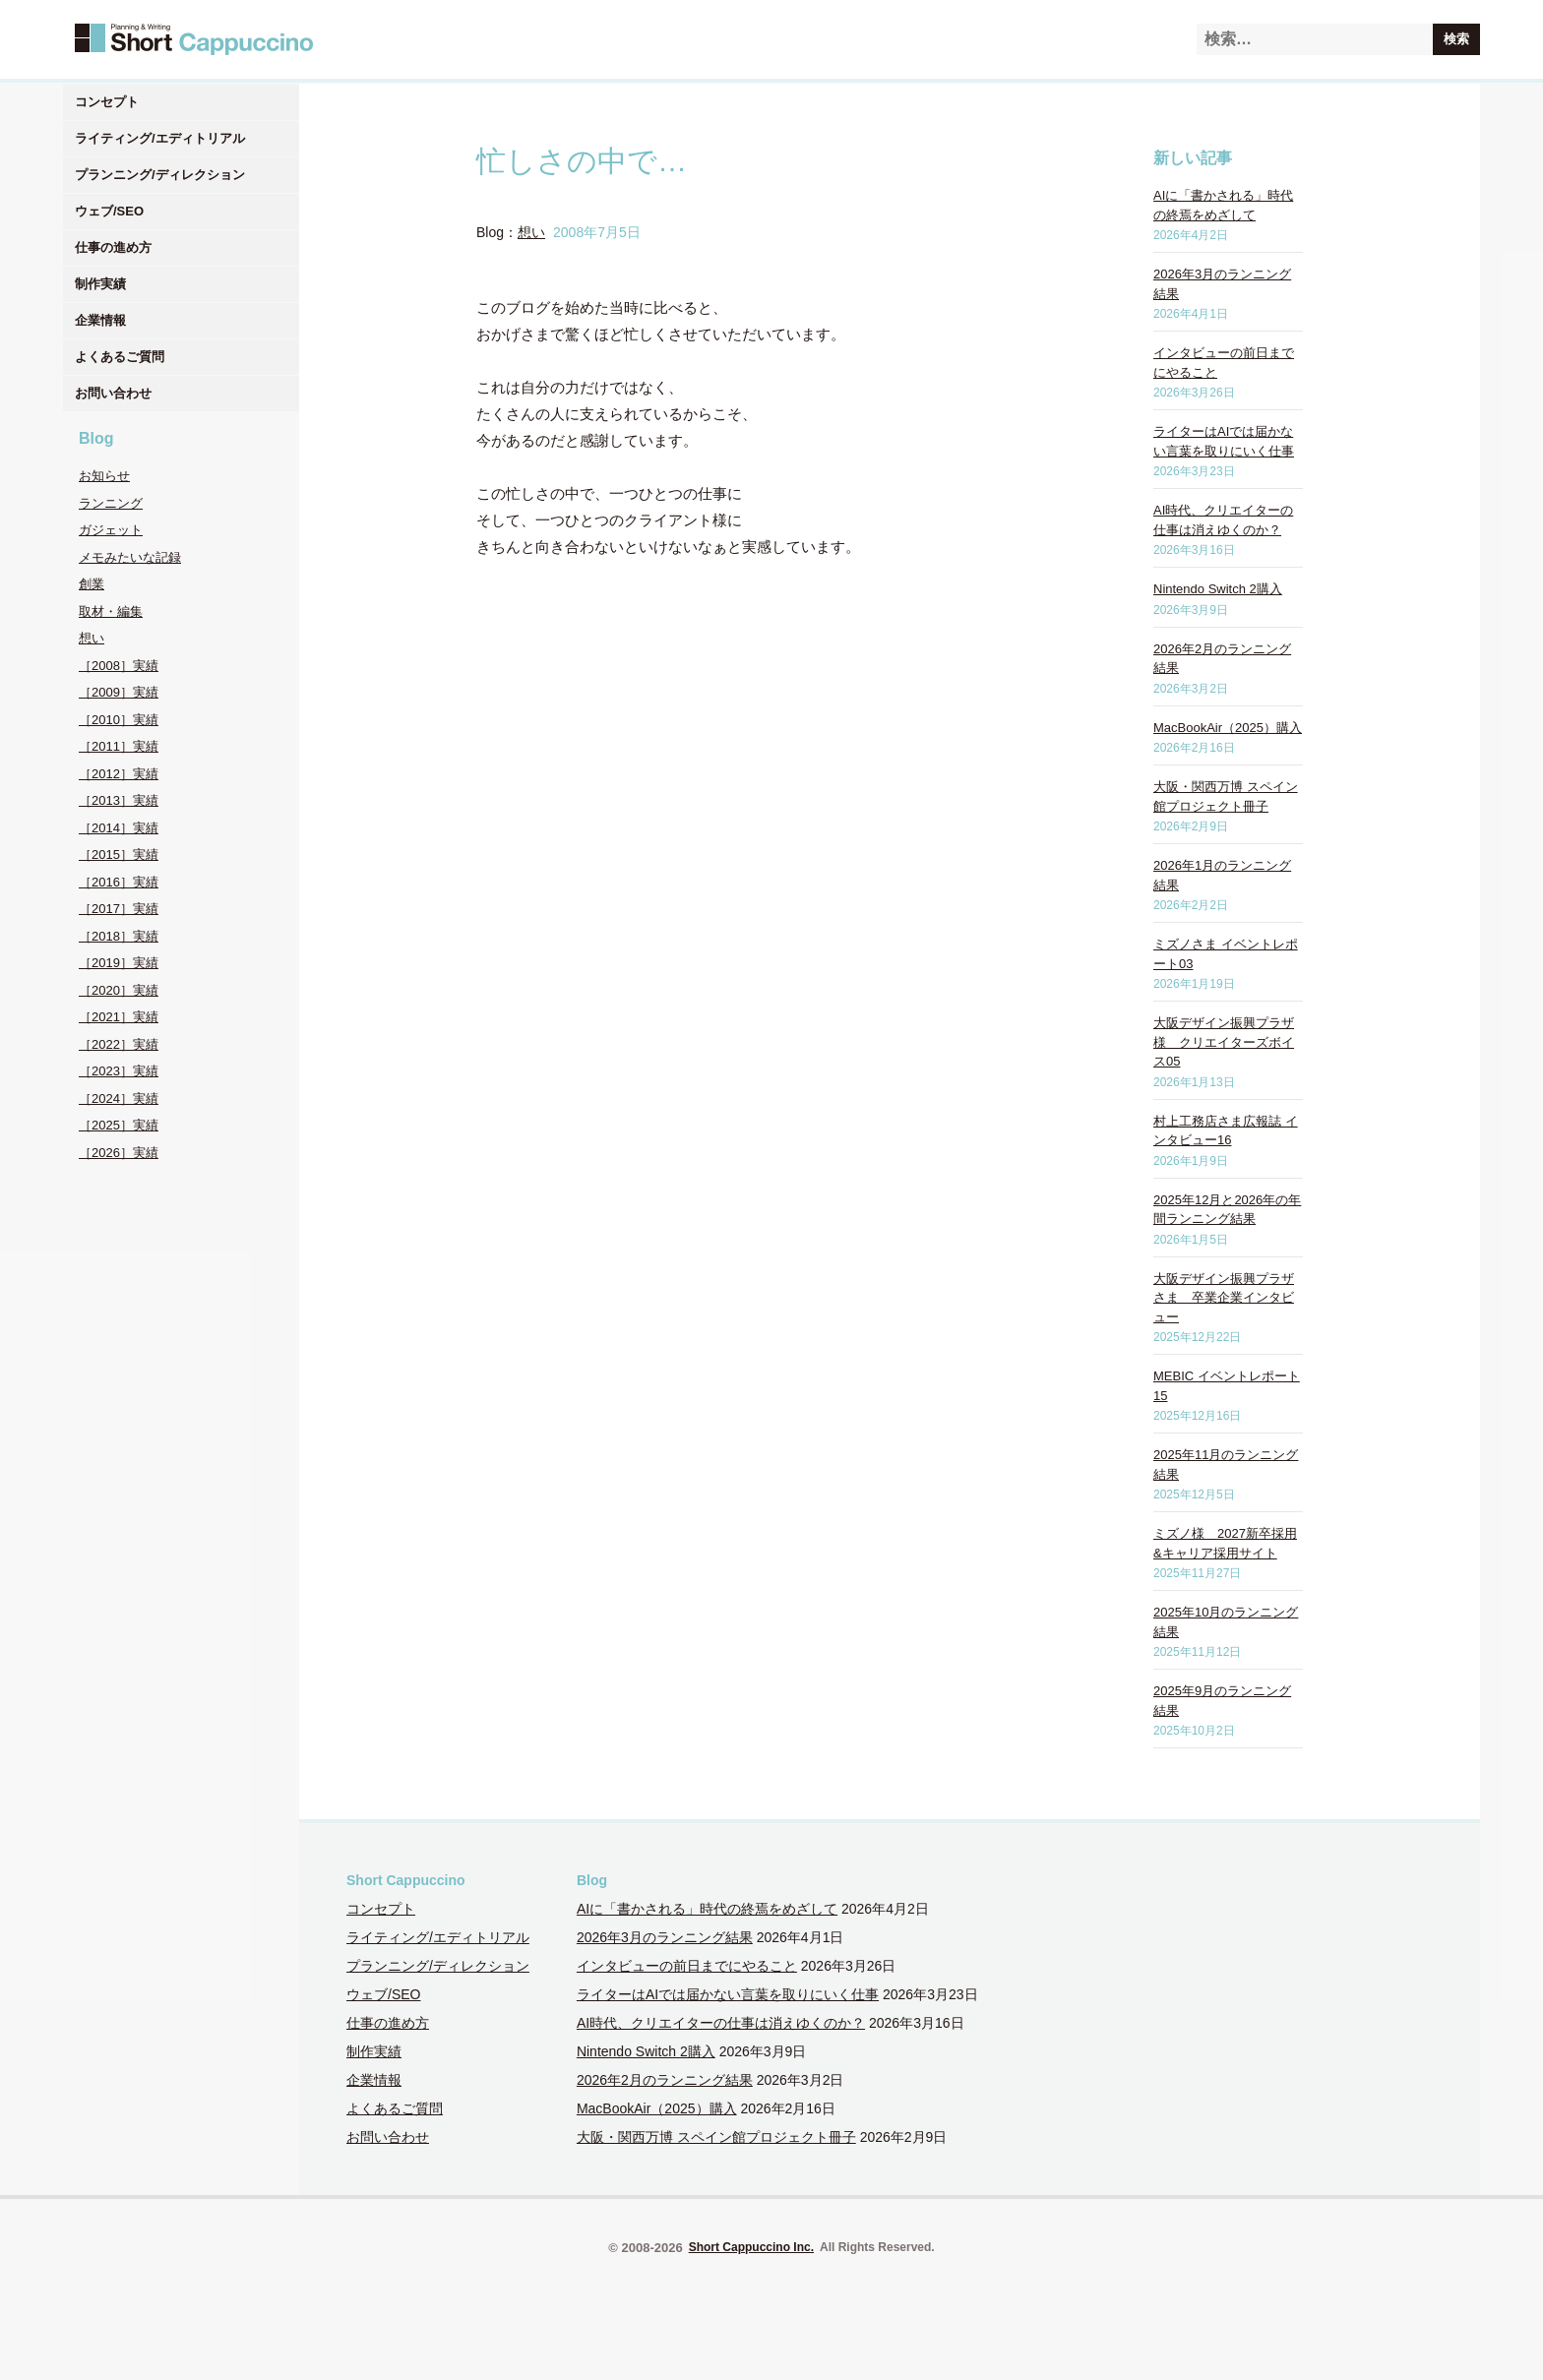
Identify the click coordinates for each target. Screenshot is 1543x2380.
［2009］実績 (118, 692)
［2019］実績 (118, 962)
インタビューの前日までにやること (687, 1966)
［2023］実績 (118, 1071)
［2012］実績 (118, 773)
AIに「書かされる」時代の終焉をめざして (707, 1909)
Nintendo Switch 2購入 (1217, 588)
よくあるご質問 (119, 356)
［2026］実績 (118, 1152)
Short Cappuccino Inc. (751, 2247)
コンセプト (107, 101)
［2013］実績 (118, 800)
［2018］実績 (118, 936)
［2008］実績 (118, 665)
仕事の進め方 (113, 247)
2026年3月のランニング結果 (665, 1937)
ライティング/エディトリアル (160, 138)
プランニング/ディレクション (160, 174)
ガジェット (111, 529)
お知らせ (104, 475)
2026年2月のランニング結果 (665, 2080)
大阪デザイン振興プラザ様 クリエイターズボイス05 (1223, 1041)
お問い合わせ (113, 393)
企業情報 (100, 320)
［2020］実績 (118, 990)
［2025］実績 (118, 1125)
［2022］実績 (118, 1044)
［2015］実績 (118, 854)
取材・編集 (111, 611)
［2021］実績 (118, 1016)
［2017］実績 (118, 908)
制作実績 (100, 283)
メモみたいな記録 (130, 557)
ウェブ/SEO (109, 211)
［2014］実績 (118, 828)
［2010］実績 (118, 719)
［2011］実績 (118, 746)
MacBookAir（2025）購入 (1227, 727)
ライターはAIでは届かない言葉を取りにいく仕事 (728, 1994)
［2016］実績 (118, 882)
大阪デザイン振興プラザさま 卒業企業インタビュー (1223, 1297)
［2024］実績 (118, 1098)
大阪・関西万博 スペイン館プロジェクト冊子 (716, 2137)
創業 (91, 584)
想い (91, 638)
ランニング (111, 503)
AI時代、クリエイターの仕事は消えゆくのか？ (721, 2023)
